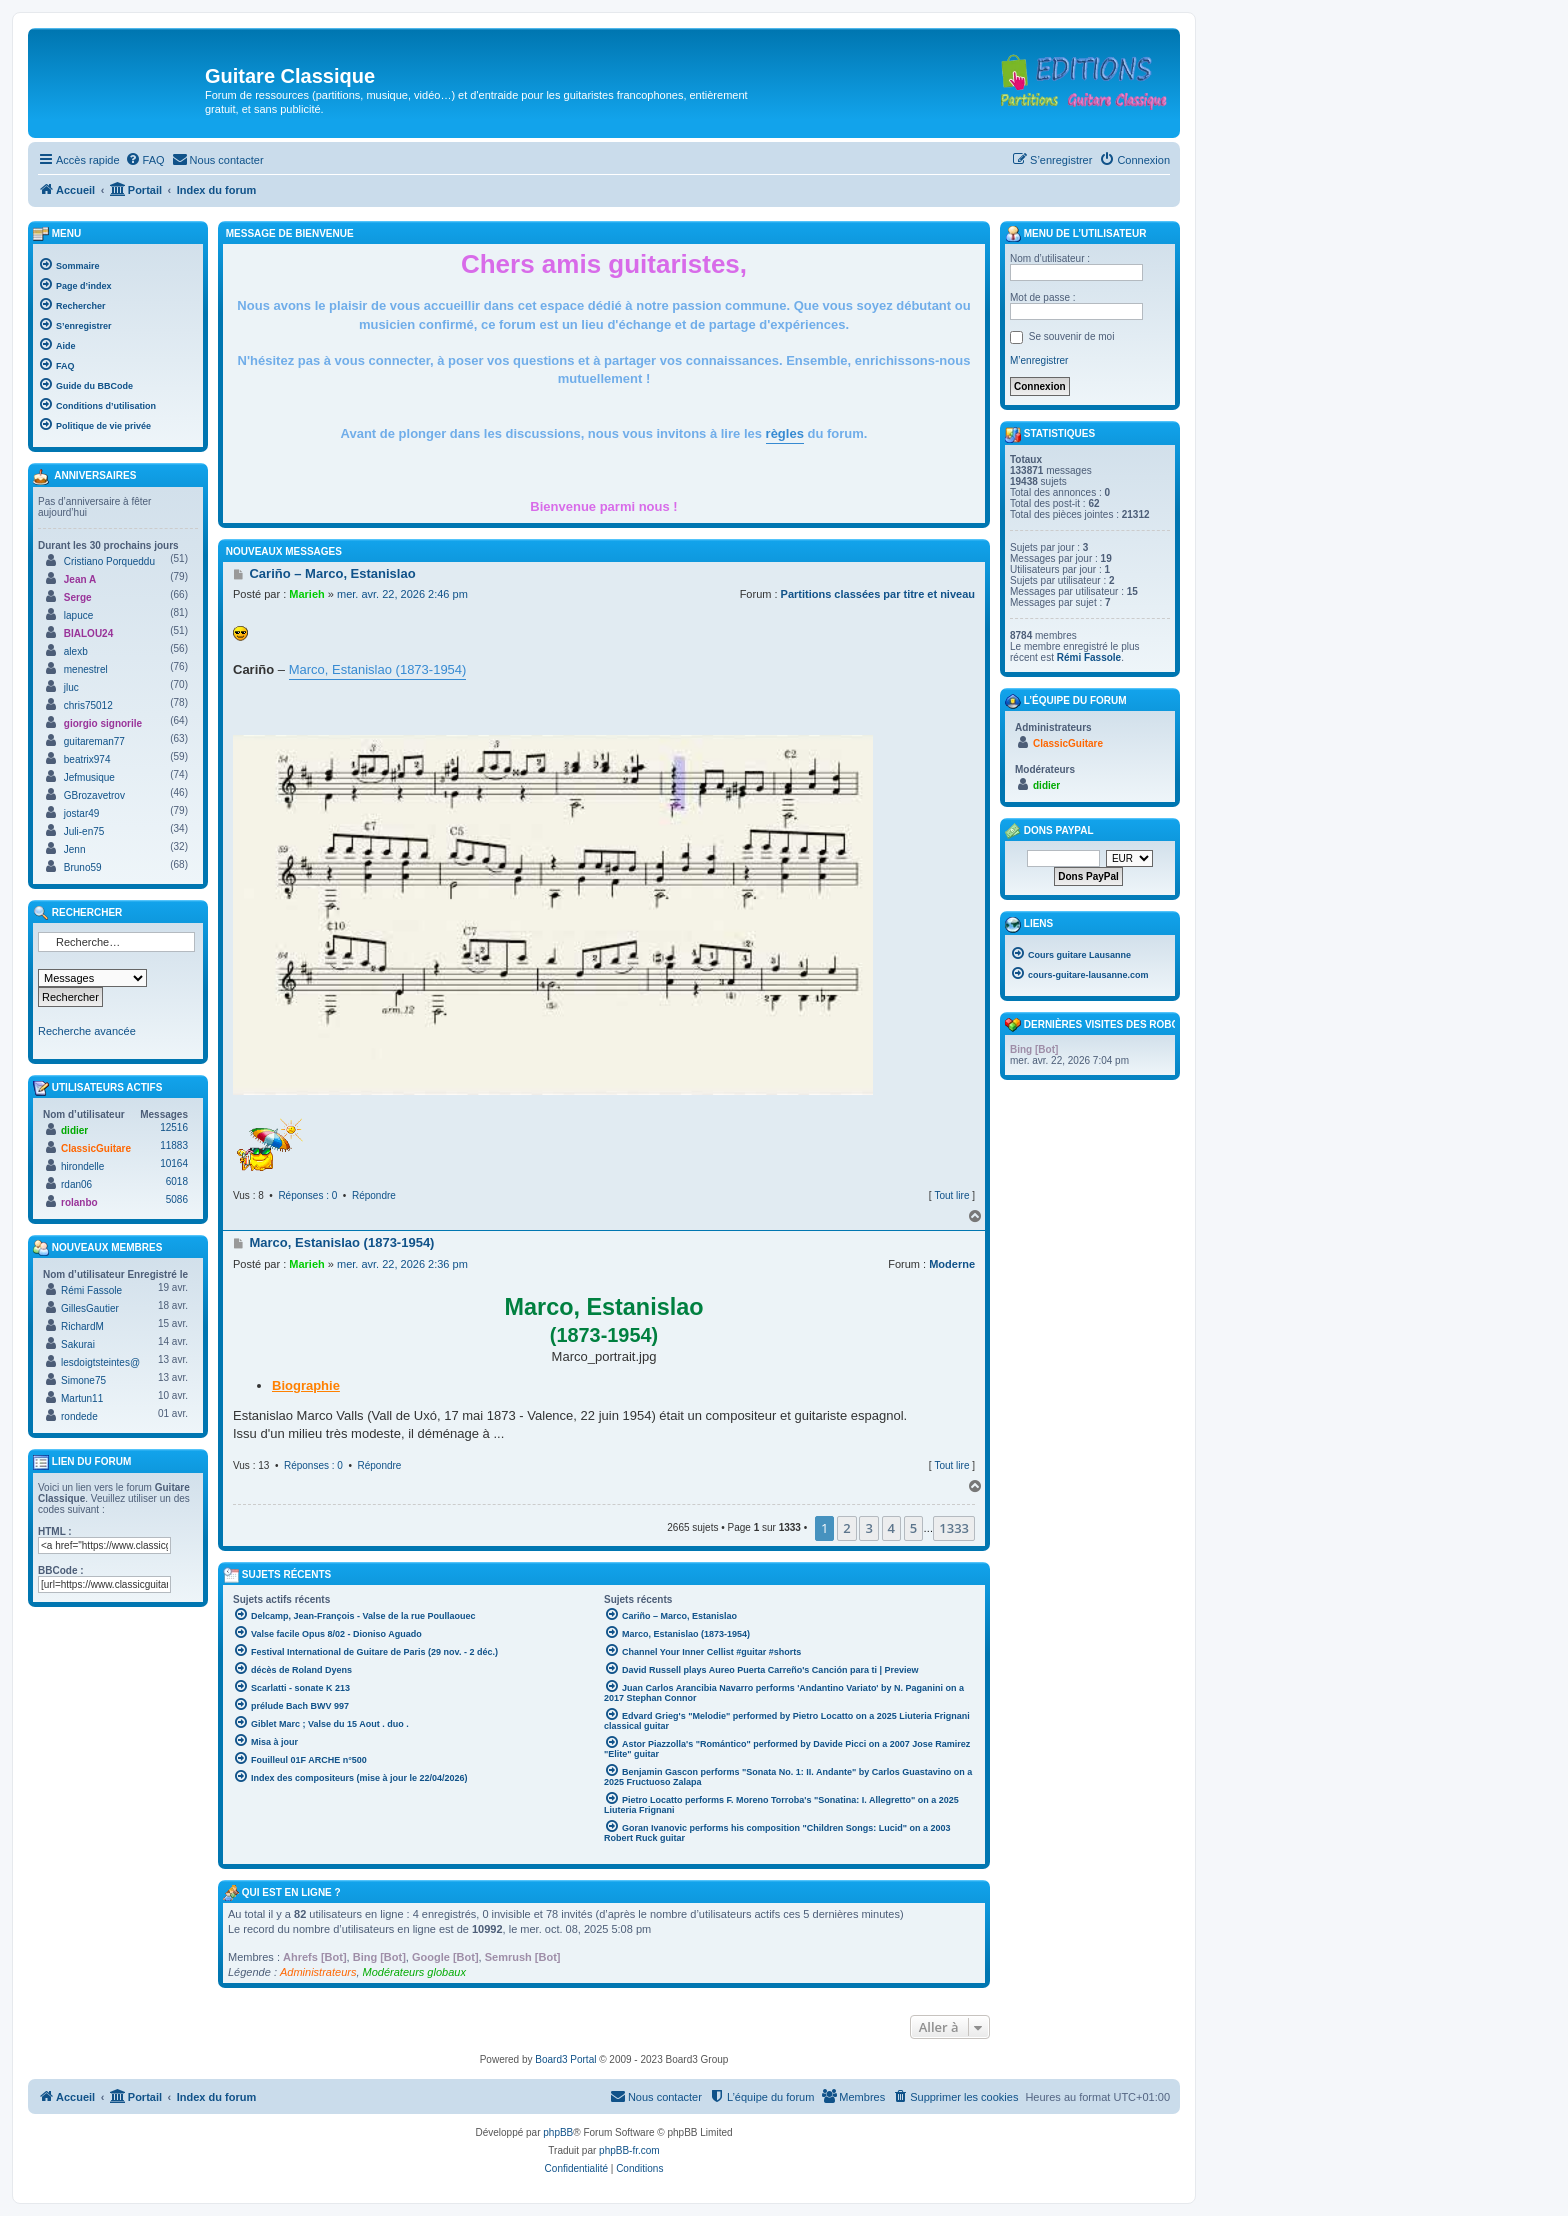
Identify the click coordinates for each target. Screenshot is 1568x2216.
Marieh (306, 594)
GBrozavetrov (94, 795)
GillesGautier (90, 1308)
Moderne (952, 1264)
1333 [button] (954, 1528)
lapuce (78, 615)
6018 (177, 1181)
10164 (174, 1163)
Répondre (374, 1195)
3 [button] (868, 1528)
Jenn (75, 849)
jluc (71, 687)
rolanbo (79, 1202)
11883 (174, 1145)
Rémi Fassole (91, 1290)
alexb (76, 651)
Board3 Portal (565, 2059)
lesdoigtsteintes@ (100, 1362)
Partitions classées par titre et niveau (878, 594)
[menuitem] (145, 160)
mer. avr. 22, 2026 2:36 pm (402, 1264)
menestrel (86, 669)
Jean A (80, 579)
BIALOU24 (88, 633)
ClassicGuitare (96, 1148)
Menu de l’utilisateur (1075, 234)
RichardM (82, 1326)
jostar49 (82, 813)
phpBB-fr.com (629, 2150)
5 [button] (913, 1528)
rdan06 (76, 1184)
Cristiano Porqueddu (109, 561)
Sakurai (78, 1344)
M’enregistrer (1039, 360)
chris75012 (88, 705)
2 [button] (846, 1528)
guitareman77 (94, 741)
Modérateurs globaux (414, 1972)
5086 (177, 1199)
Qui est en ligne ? (291, 1892)
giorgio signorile (103, 723)
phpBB (558, 2132)
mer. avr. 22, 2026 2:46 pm (402, 594)
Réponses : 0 (307, 1195)
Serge (78, 597)
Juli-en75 (84, 831)
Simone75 (83, 1380)
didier (74, 1130)
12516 (174, 1127)
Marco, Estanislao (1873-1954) (378, 669)
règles (785, 433)
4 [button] (891, 1528)
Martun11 (82, 1398)
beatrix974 (87, 759)
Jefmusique (89, 777)
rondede (79, 1416)
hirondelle (82, 1166)
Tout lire (951, 1195)
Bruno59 (83, 867)
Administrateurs (318, 1972)
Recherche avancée (87, 1031)
